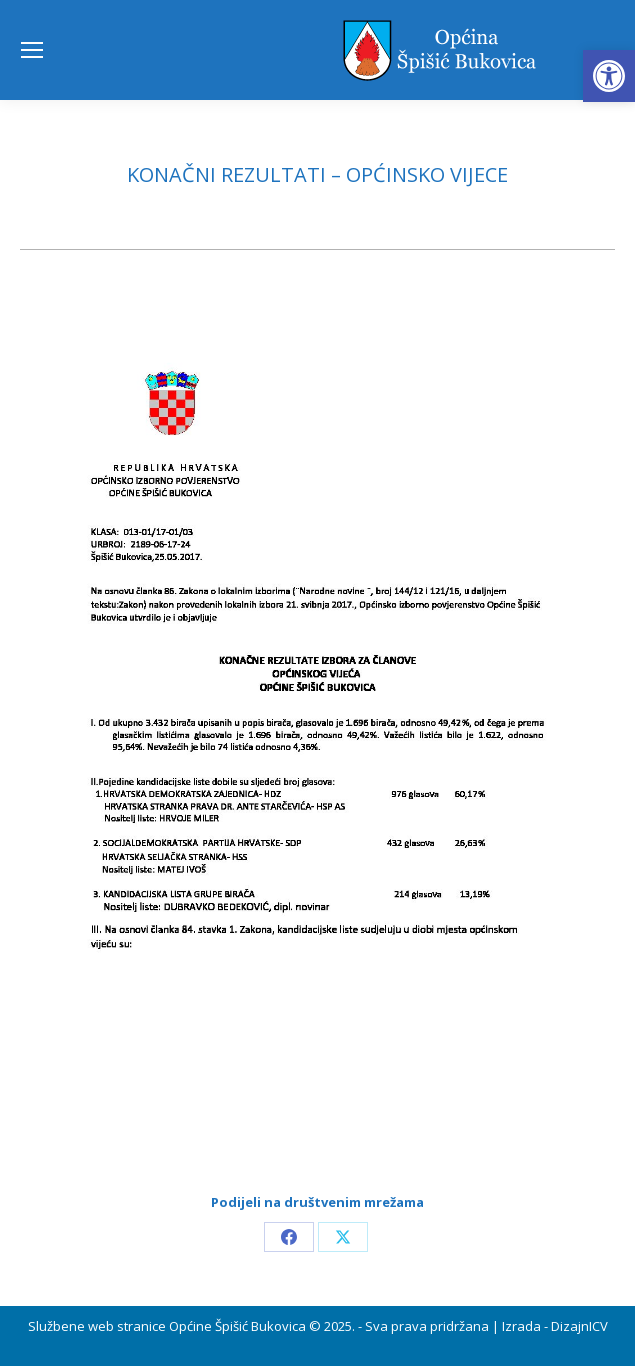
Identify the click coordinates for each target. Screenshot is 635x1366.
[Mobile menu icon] (32, 50)
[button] (609, 76)
